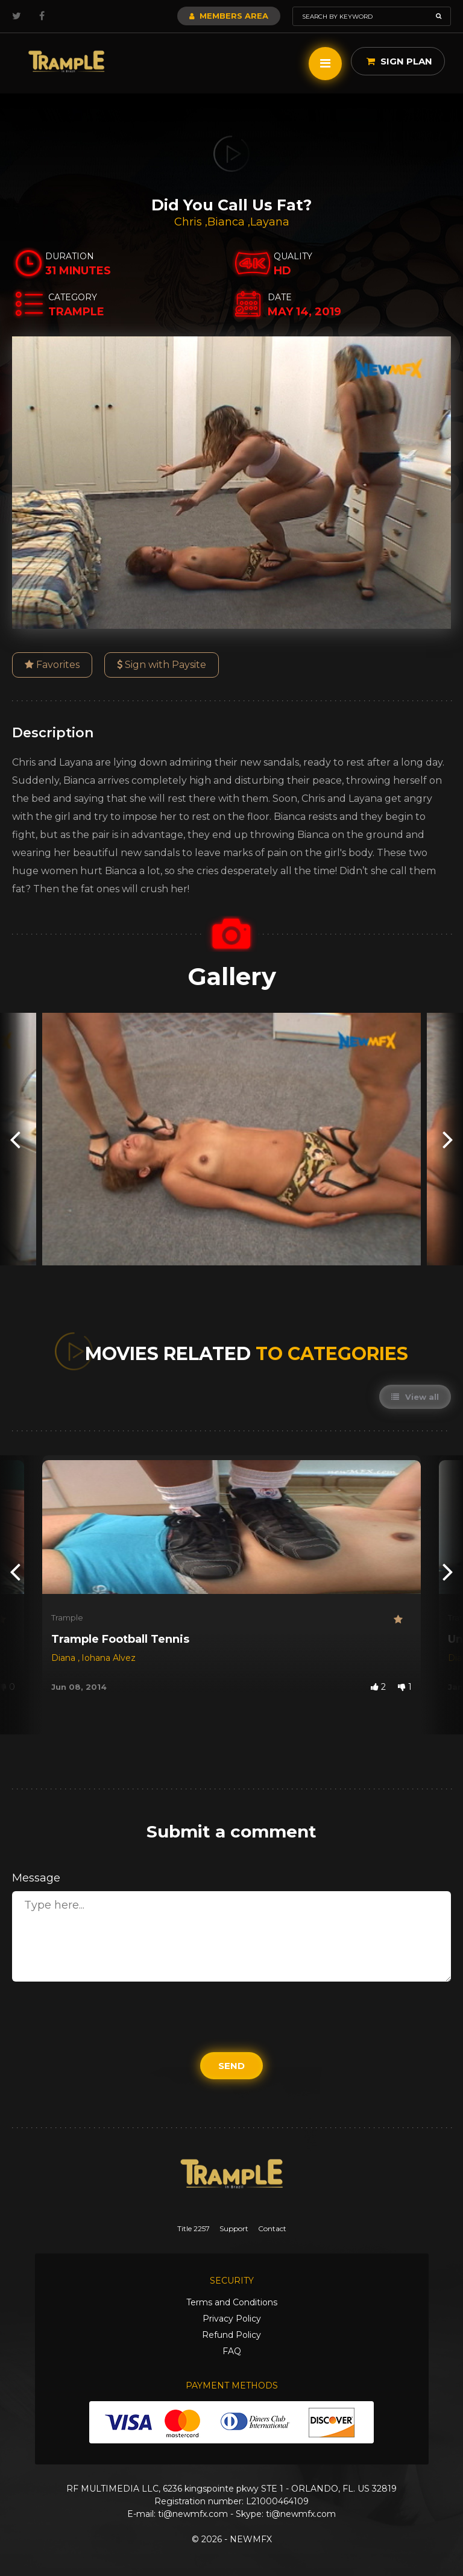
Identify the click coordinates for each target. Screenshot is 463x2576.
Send (231, 2065)
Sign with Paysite (161, 664)
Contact (272, 2228)
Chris (189, 221)
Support (233, 2228)
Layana (269, 221)
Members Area (228, 15)
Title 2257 (193, 2228)
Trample (67, 1617)
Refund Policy (231, 2334)
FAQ (231, 2351)
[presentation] (15, 1139)
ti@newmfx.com (193, 2513)
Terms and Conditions (231, 2302)
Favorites (52, 664)
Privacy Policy (232, 2318)
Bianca (227, 221)
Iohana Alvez (108, 1657)
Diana (64, 1657)
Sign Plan (399, 61)
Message (36, 1878)
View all (415, 1397)
